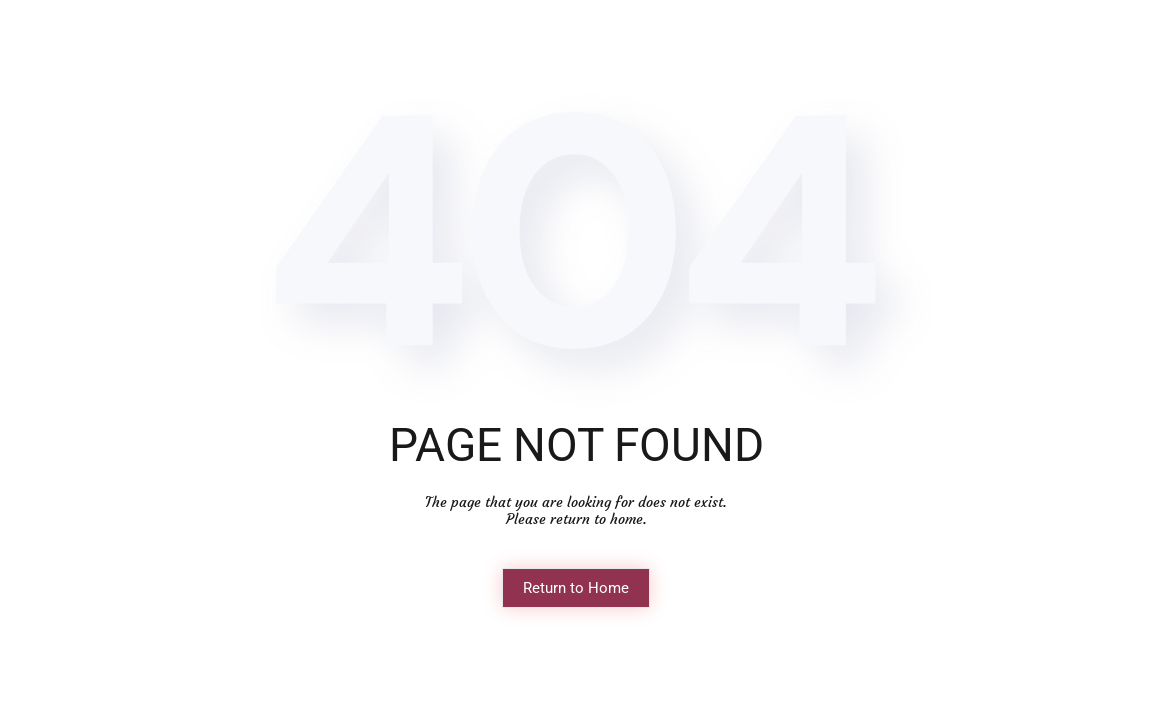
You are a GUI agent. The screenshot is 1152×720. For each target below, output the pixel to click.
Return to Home (576, 588)
